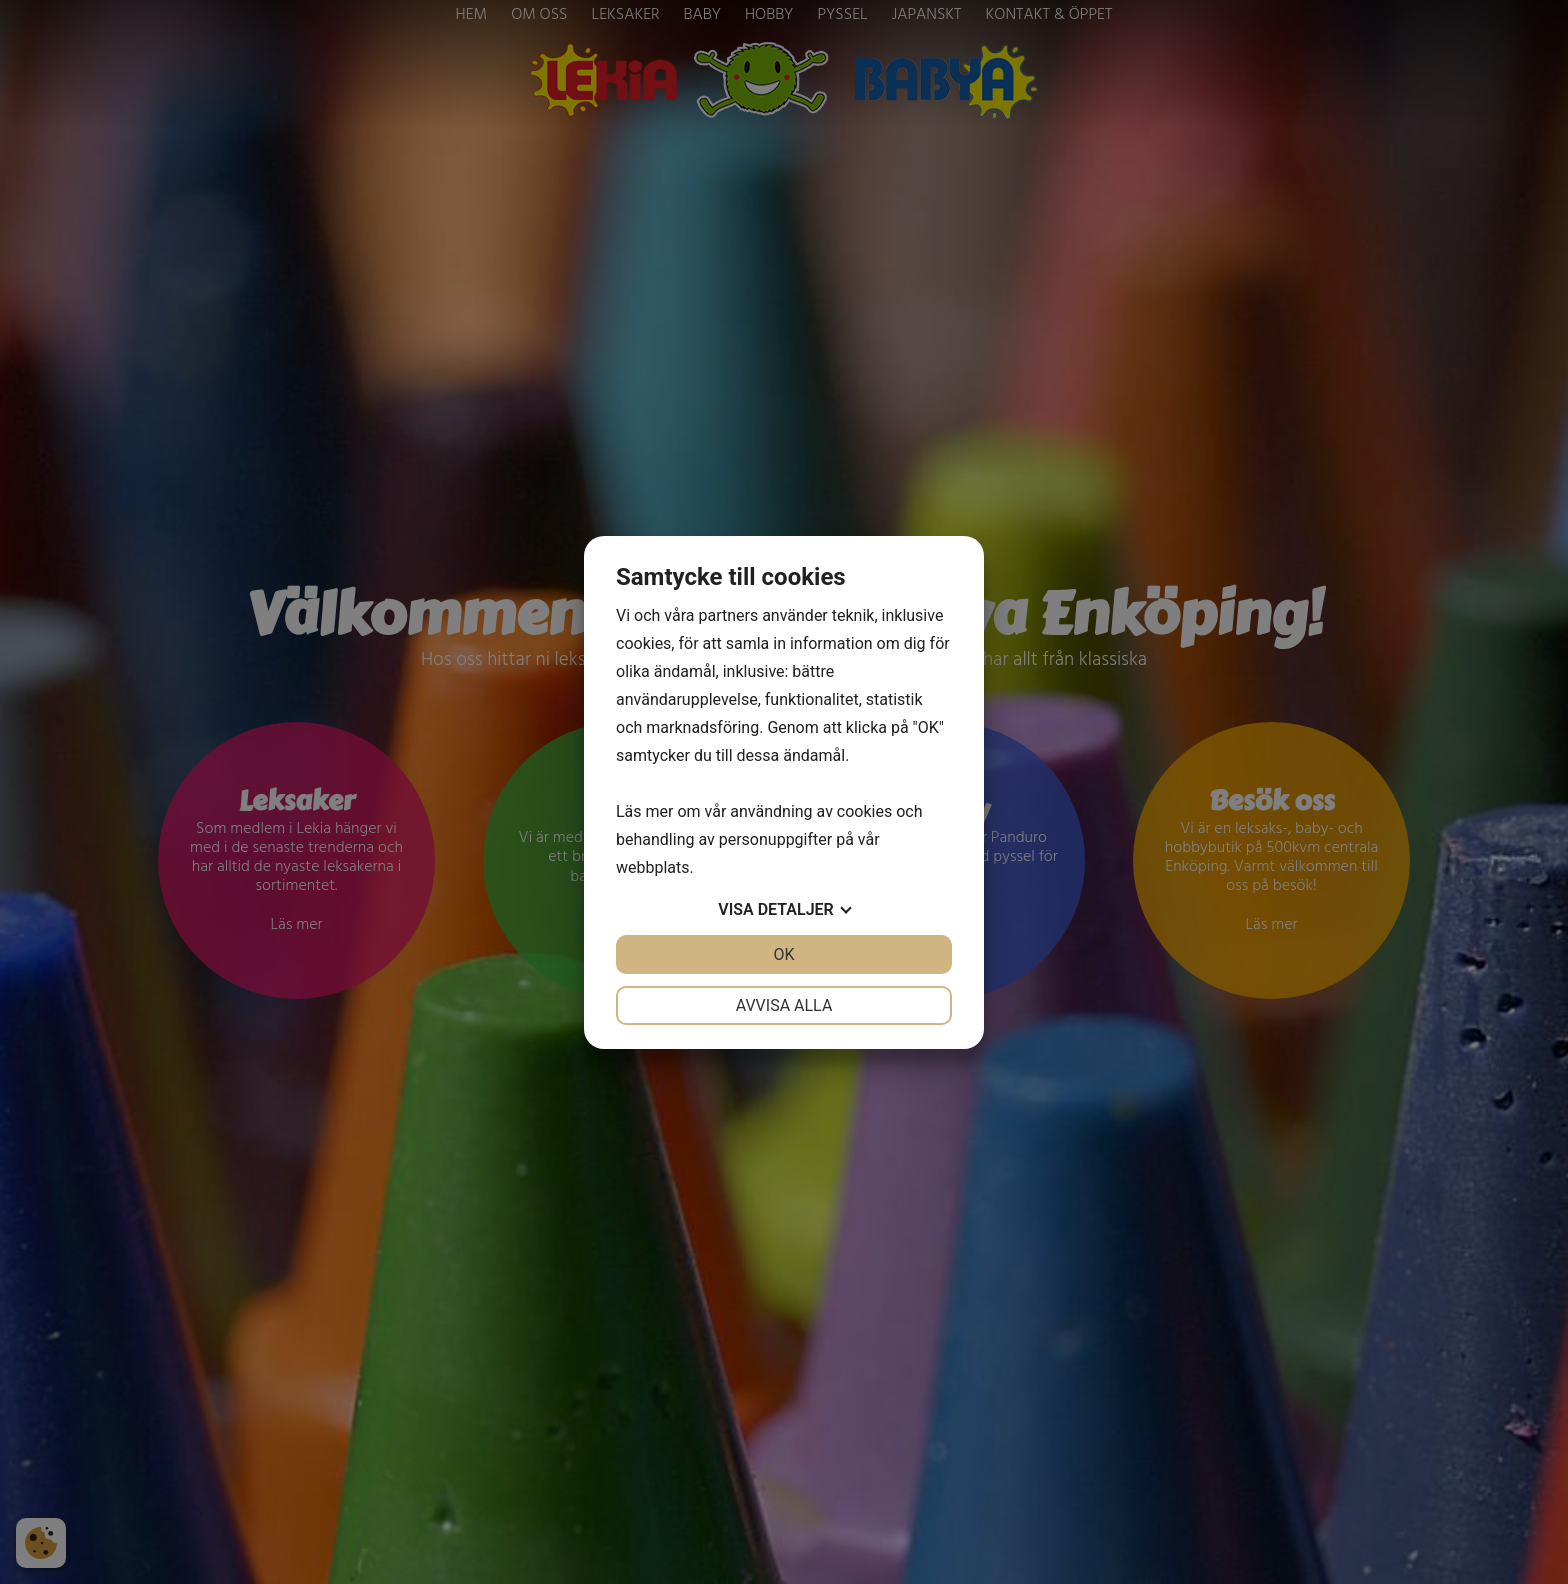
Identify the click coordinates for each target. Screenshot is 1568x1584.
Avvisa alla (784, 1005)
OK (783, 954)
